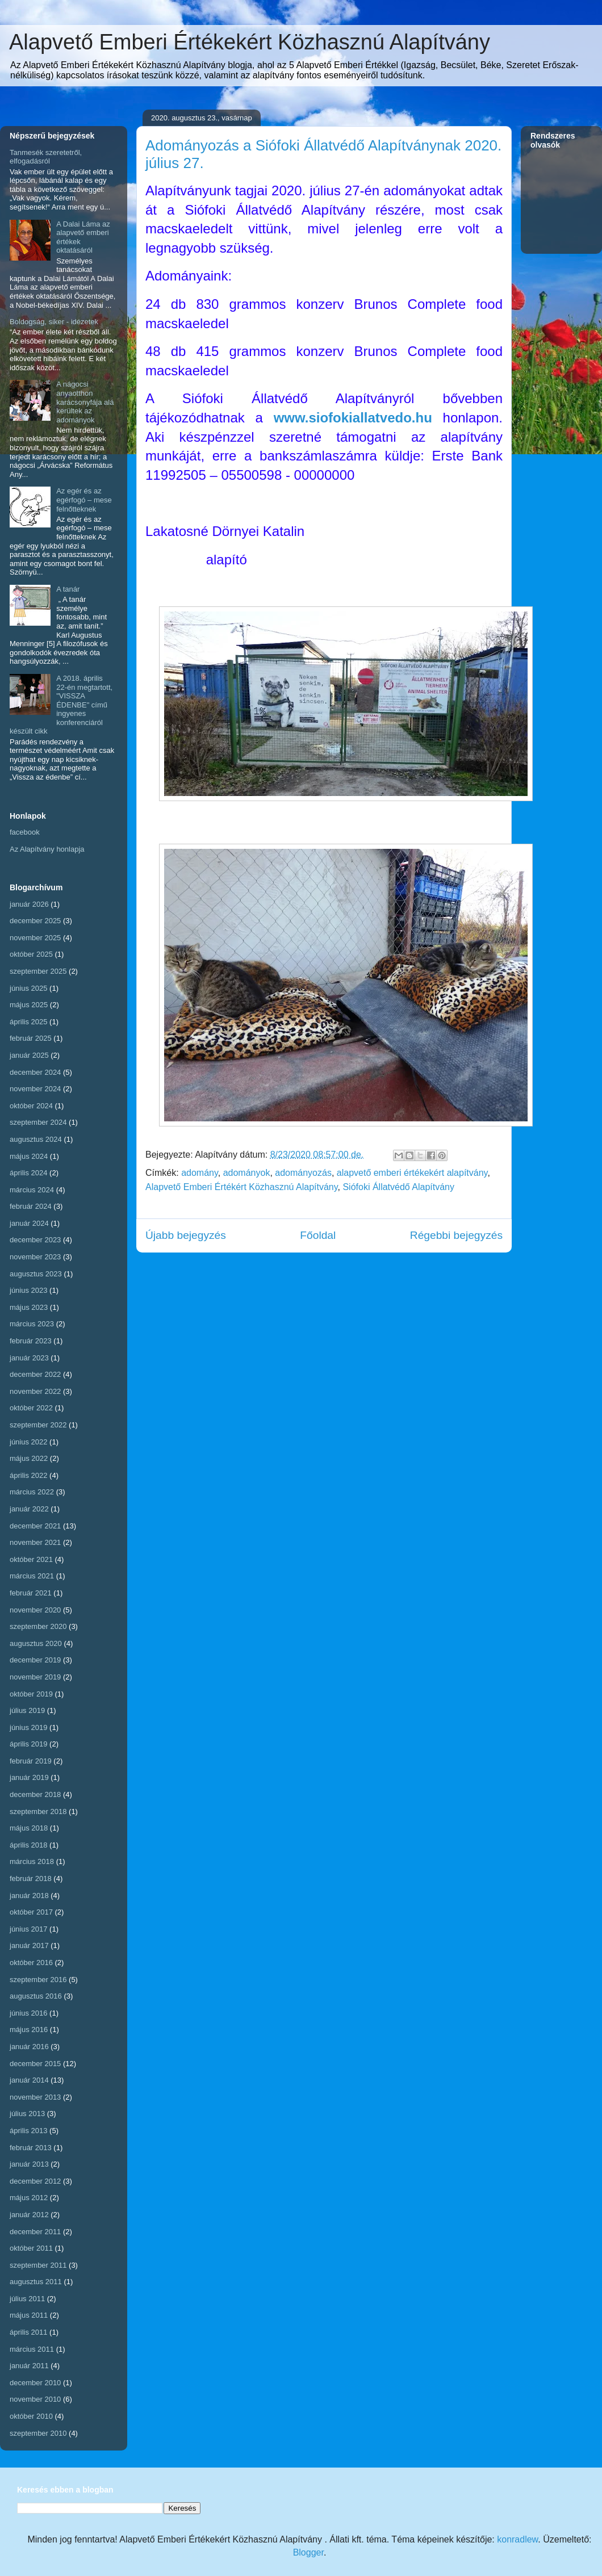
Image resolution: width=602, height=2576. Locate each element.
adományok (246, 1173)
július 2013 (27, 2113)
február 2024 (31, 1206)
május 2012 (29, 2197)
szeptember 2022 (38, 1425)
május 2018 (29, 1828)
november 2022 (35, 1391)
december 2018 (35, 1794)
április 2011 (29, 2332)
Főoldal (318, 1235)
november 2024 (35, 1088)
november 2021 (35, 1542)
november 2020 (35, 1610)
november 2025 (35, 937)
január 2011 (29, 2365)
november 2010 (35, 2399)
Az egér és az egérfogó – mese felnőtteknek (84, 500)
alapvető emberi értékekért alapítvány (412, 1173)
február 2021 (31, 1593)
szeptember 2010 (38, 2433)
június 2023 (29, 1290)
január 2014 (29, 2080)
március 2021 (32, 1576)
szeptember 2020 (38, 1626)
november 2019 (35, 1677)
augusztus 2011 (36, 2281)
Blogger (308, 2552)
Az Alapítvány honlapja (47, 849)
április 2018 (29, 1845)
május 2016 (29, 2029)
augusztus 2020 (36, 1643)
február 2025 (31, 1038)
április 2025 (29, 1021)
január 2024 (29, 1223)
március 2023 (32, 1324)
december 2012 (35, 2181)
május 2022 (29, 1458)
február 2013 (31, 2147)
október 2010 (31, 2416)
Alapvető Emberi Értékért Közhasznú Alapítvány (241, 1187)
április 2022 (29, 1475)
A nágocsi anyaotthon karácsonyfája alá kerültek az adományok (85, 402)
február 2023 (31, 1341)
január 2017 (29, 1945)
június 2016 (29, 2013)
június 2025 (29, 988)
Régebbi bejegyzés (456, 1235)
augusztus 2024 (36, 1139)
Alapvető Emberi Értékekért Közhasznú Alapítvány (249, 42)
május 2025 (29, 1004)
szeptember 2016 (38, 1979)
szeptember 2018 (38, 1811)
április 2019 (29, 1744)
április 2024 (29, 1172)
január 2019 (29, 1777)
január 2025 (29, 1055)
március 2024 (32, 1190)
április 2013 (29, 2130)
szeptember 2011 (38, 2265)
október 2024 (31, 1105)
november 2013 (35, 2097)
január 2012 (29, 2214)
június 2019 (29, 1727)
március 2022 (32, 1492)
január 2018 (29, 1895)
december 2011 (35, 2231)
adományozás (303, 1173)
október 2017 (31, 1912)
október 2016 (31, 1962)
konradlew (517, 2539)
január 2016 (29, 2046)
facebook (25, 832)
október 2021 (31, 1559)
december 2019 (35, 1660)
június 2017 (29, 1929)
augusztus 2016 (36, 1996)
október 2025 (31, 954)
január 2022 (29, 1509)
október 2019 (31, 1694)
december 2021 (35, 1526)
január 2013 (29, 2164)
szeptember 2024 (38, 1122)
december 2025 (35, 920)
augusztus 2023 (36, 1274)
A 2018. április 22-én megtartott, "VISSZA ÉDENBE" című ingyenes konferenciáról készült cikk (61, 705)
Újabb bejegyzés (185, 1235)
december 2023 (35, 1239)
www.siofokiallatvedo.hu (353, 417)
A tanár (68, 589)
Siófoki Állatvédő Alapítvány (398, 1187)
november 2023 (35, 1257)
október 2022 (31, 1408)
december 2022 (35, 1374)
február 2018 (31, 1878)
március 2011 (32, 2349)
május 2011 (29, 2315)
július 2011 (27, 2298)
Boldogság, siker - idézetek (54, 321)
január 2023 (29, 1358)
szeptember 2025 (38, 971)
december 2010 (35, 2382)
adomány (199, 1173)
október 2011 (31, 2248)
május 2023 (29, 1307)
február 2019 (31, 1761)
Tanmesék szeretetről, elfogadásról (46, 157)
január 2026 (29, 904)
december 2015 (35, 2063)
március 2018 (32, 1861)
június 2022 (29, 1442)
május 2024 (29, 1156)
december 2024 (35, 1072)
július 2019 (27, 1710)
